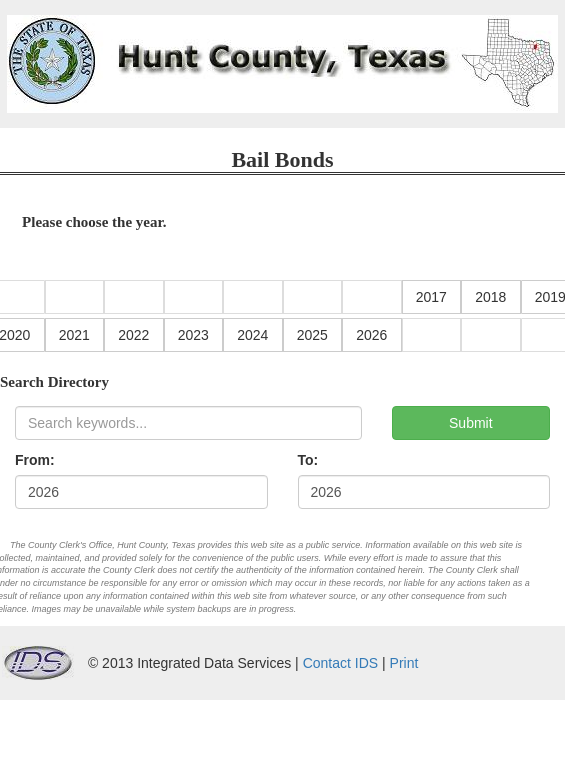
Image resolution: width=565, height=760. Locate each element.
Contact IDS (340, 663)
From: (35, 460)
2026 (371, 335)
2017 (431, 297)
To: (308, 460)
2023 (193, 335)
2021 (74, 335)
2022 (133, 335)
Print (404, 663)
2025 (312, 335)
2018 (490, 297)
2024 (252, 335)
